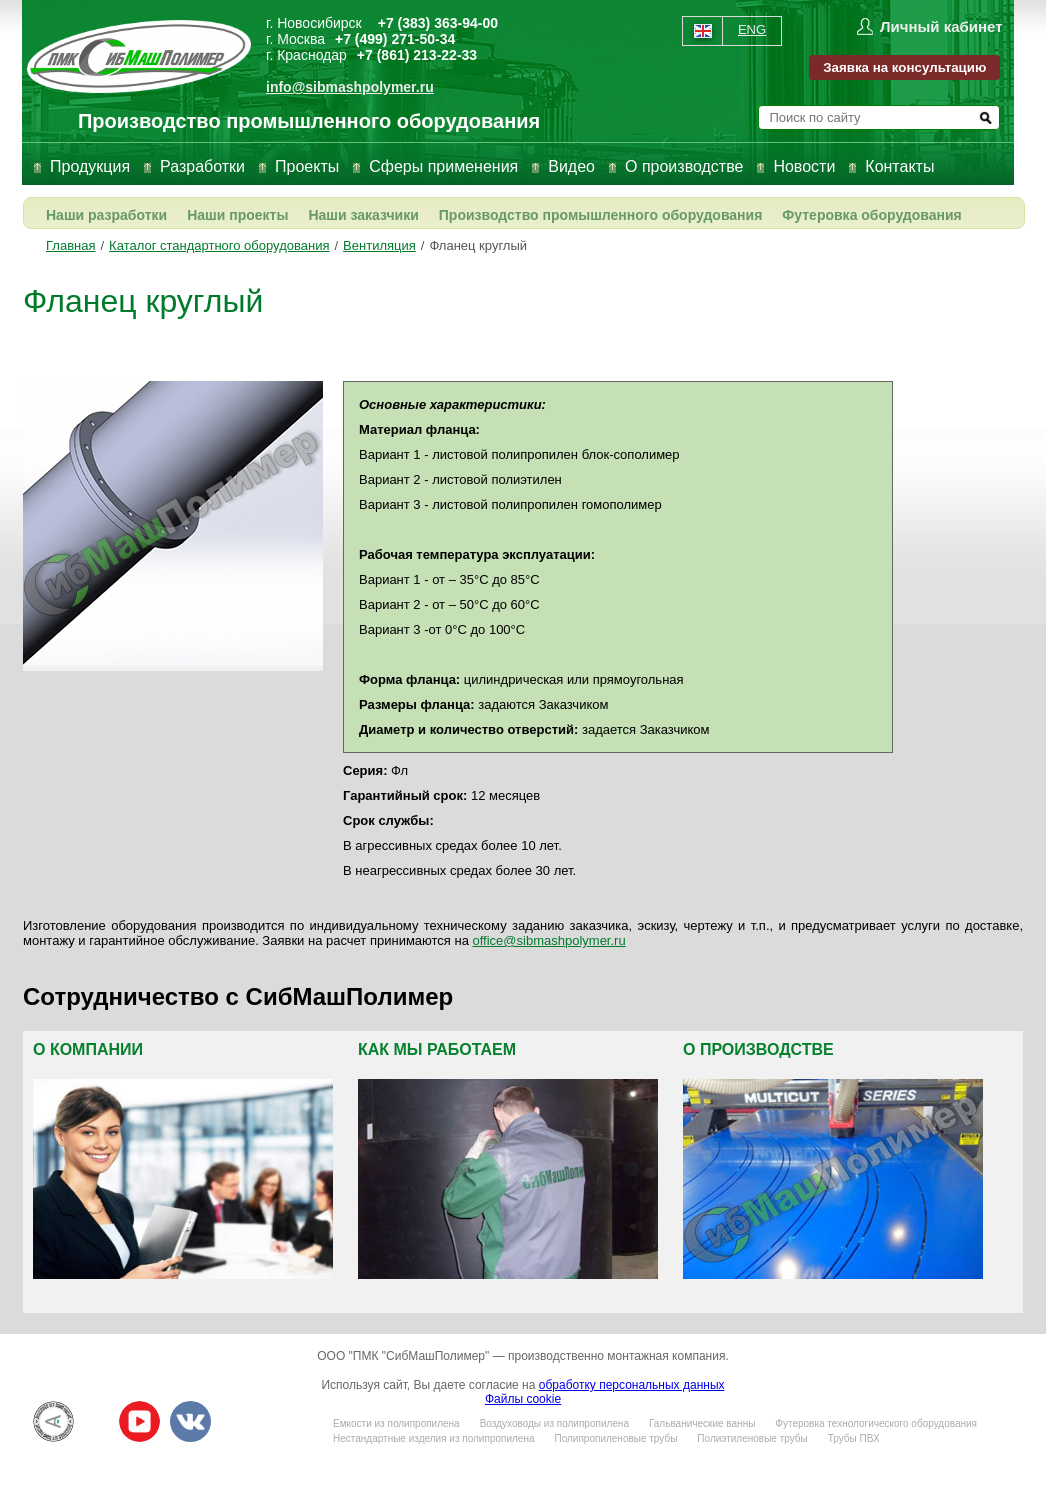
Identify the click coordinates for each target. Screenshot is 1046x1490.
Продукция (90, 166)
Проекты (307, 166)
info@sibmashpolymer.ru (350, 87)
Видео (571, 166)
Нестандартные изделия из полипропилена (433, 1438)
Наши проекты (237, 215)
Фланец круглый (478, 245)
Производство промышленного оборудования (601, 215)
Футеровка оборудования (871, 215)
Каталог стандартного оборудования (219, 245)
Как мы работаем (437, 1049)
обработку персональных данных (632, 1385)
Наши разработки (106, 215)
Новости (804, 166)
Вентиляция (379, 245)
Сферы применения (443, 166)
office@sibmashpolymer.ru (549, 940)
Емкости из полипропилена (396, 1423)
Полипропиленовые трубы (615, 1438)
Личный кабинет (941, 26)
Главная (70, 245)
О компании (88, 1049)
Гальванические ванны (702, 1423)
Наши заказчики (363, 215)
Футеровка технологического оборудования (876, 1423)
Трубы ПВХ (854, 1438)
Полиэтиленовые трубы (752, 1438)
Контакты (899, 166)
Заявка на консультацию (904, 67)
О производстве (684, 166)
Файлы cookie (523, 1399)
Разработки (202, 166)
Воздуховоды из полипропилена (554, 1423)
